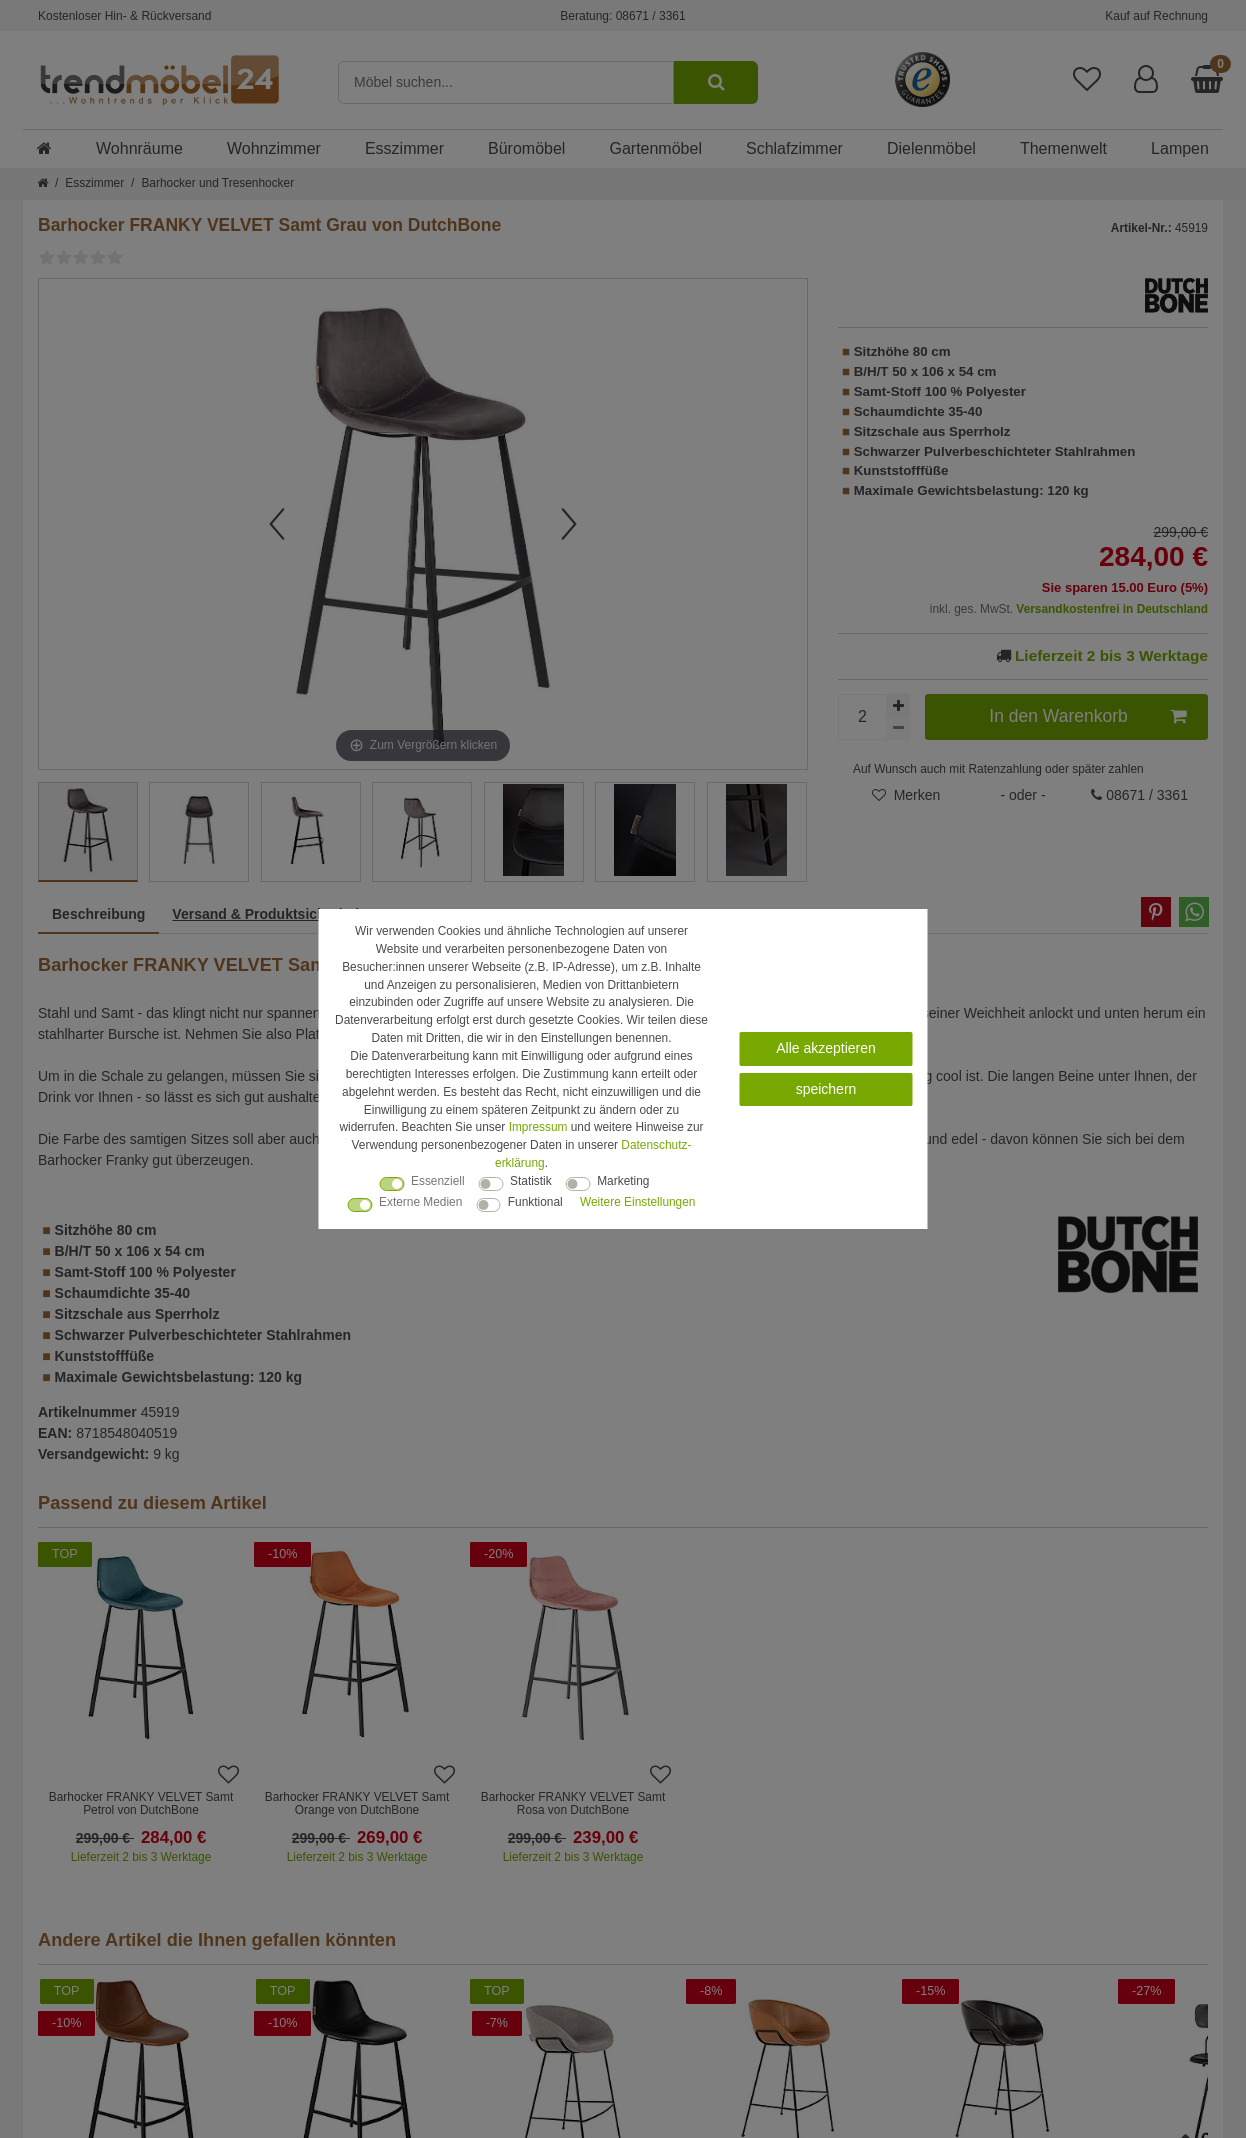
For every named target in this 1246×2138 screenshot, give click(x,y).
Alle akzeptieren (826, 1048)
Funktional (535, 1202)
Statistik (531, 1181)
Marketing (623, 1181)
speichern (826, 1089)
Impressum (538, 1127)
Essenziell (438, 1181)
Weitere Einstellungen (637, 1202)
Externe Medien (420, 1202)
